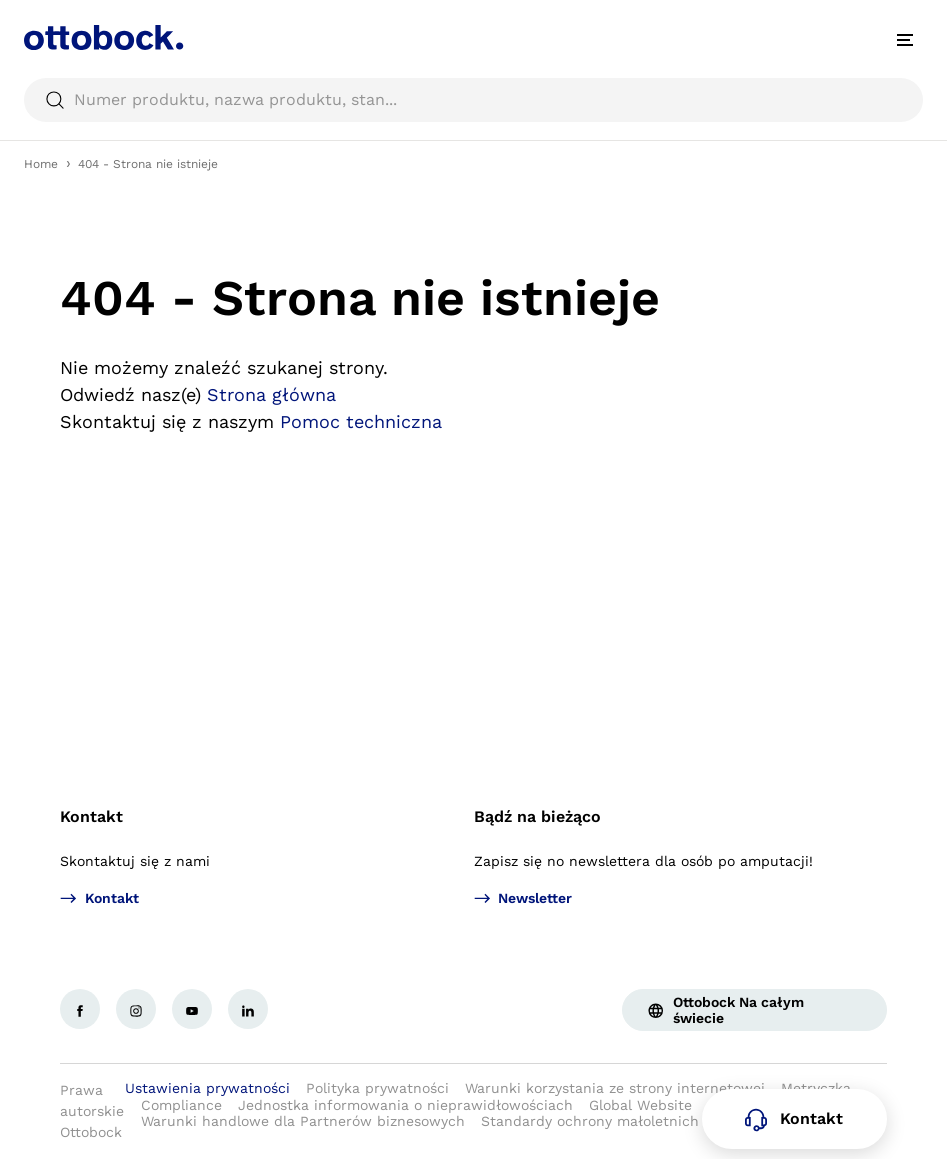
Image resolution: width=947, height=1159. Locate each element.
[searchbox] (473, 100)
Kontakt (91, 816)
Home (41, 164)
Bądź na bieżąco (537, 816)
